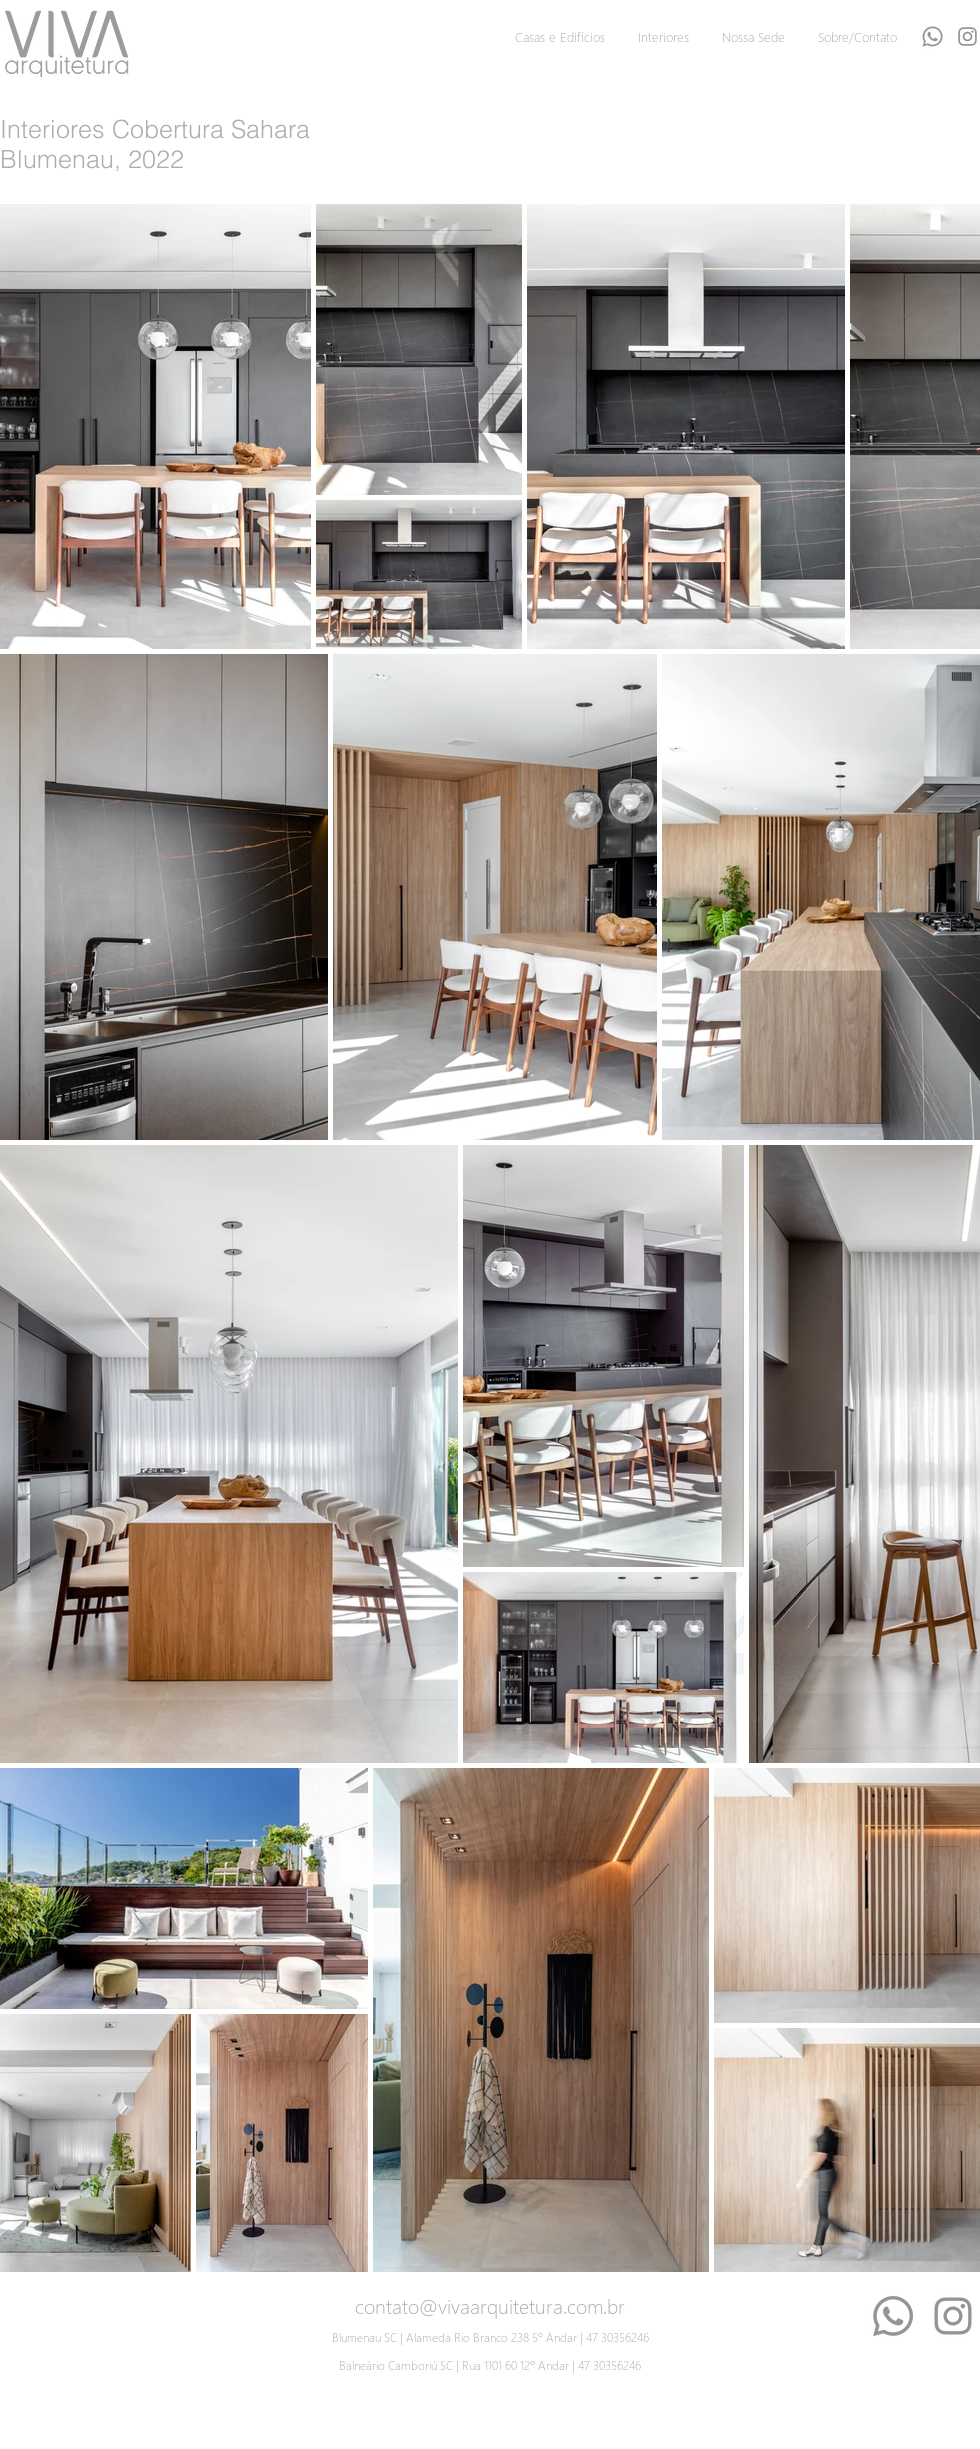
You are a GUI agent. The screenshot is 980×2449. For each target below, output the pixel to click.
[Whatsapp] (932, 36)
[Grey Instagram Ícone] (967, 36)
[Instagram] (953, 2316)
